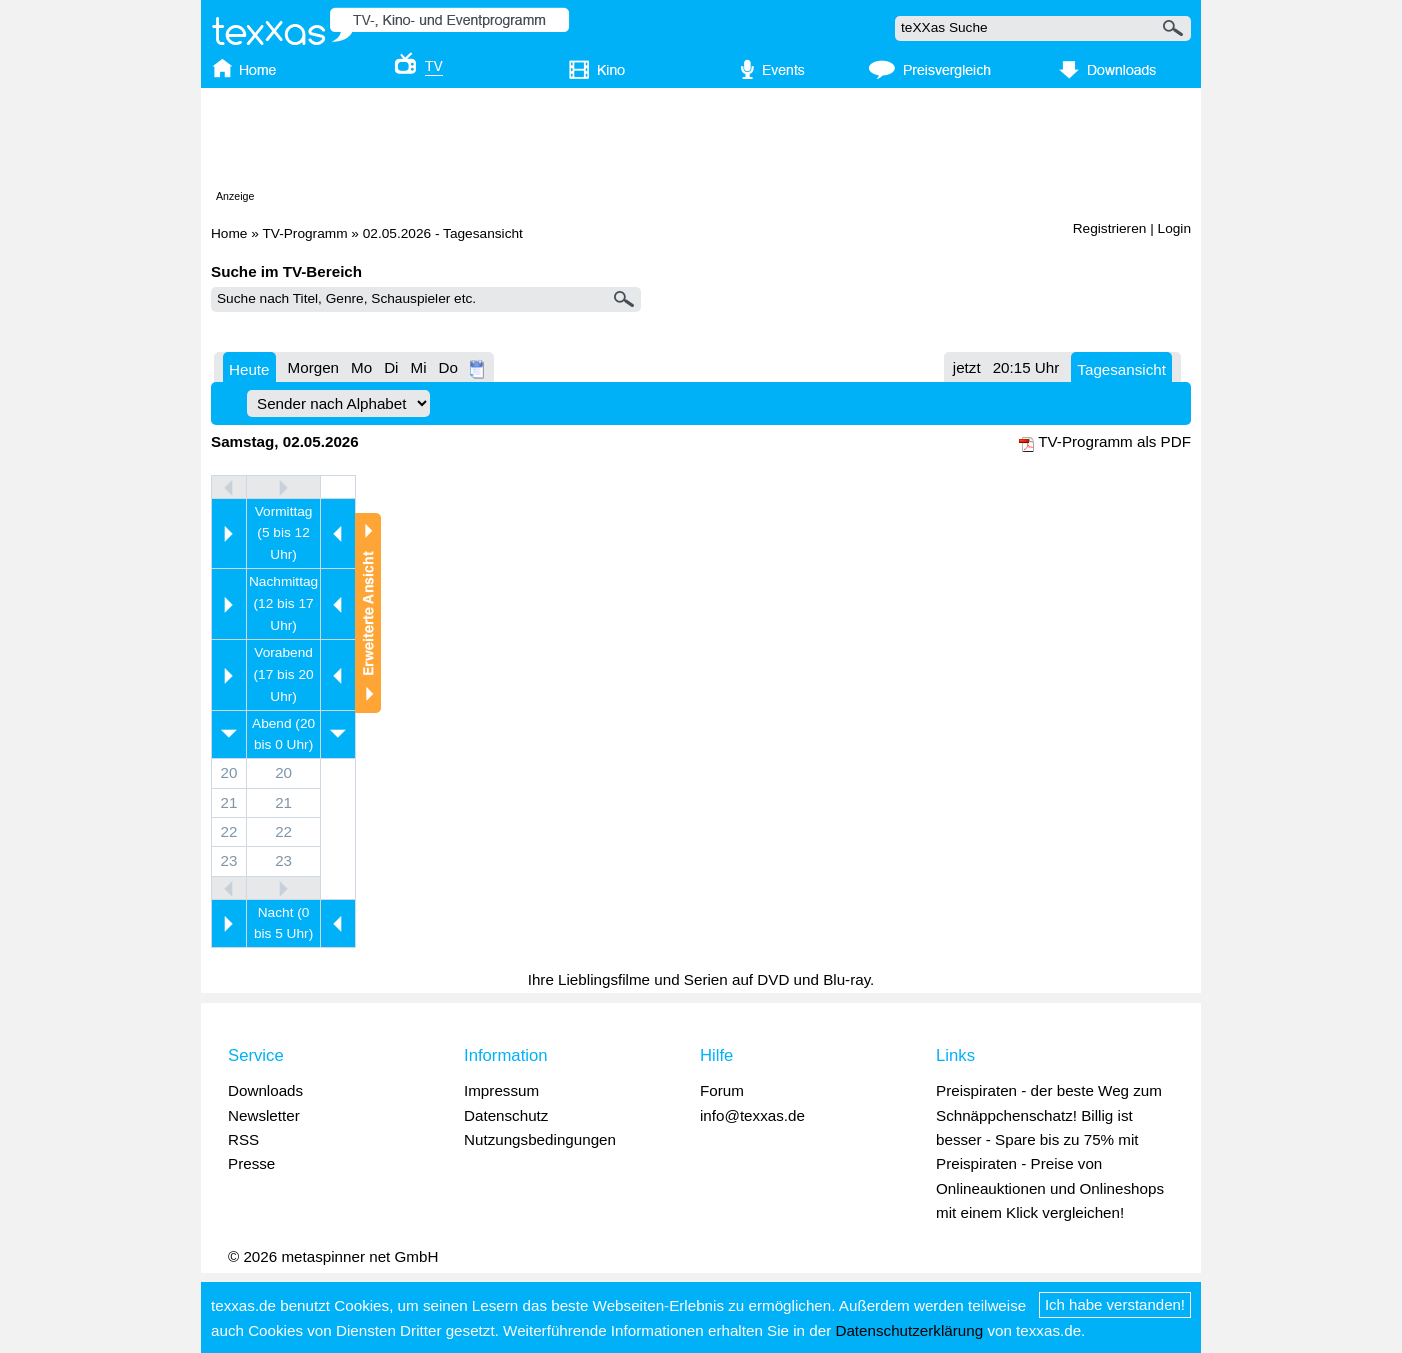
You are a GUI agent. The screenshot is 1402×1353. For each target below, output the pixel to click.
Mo (361, 367)
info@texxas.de (752, 1115)
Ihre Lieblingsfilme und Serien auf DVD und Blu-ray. (701, 979)
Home (229, 233)
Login (1174, 228)
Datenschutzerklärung (909, 1330)
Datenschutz (506, 1115)
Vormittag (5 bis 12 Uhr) (284, 533)
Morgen (314, 367)
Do (448, 367)
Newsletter (264, 1115)
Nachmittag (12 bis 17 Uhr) (283, 603)
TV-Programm (304, 233)
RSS (243, 1139)
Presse (251, 1163)
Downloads (265, 1090)
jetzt (967, 367)
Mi (418, 367)
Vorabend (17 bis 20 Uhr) (284, 674)
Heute (249, 369)
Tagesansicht (1121, 369)
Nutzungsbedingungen (540, 1139)
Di (391, 367)
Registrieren (1110, 228)
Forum (722, 1090)
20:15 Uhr (1026, 367)
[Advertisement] (701, 143)
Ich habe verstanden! (1115, 1304)
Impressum (501, 1090)
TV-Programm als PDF (1114, 441)
